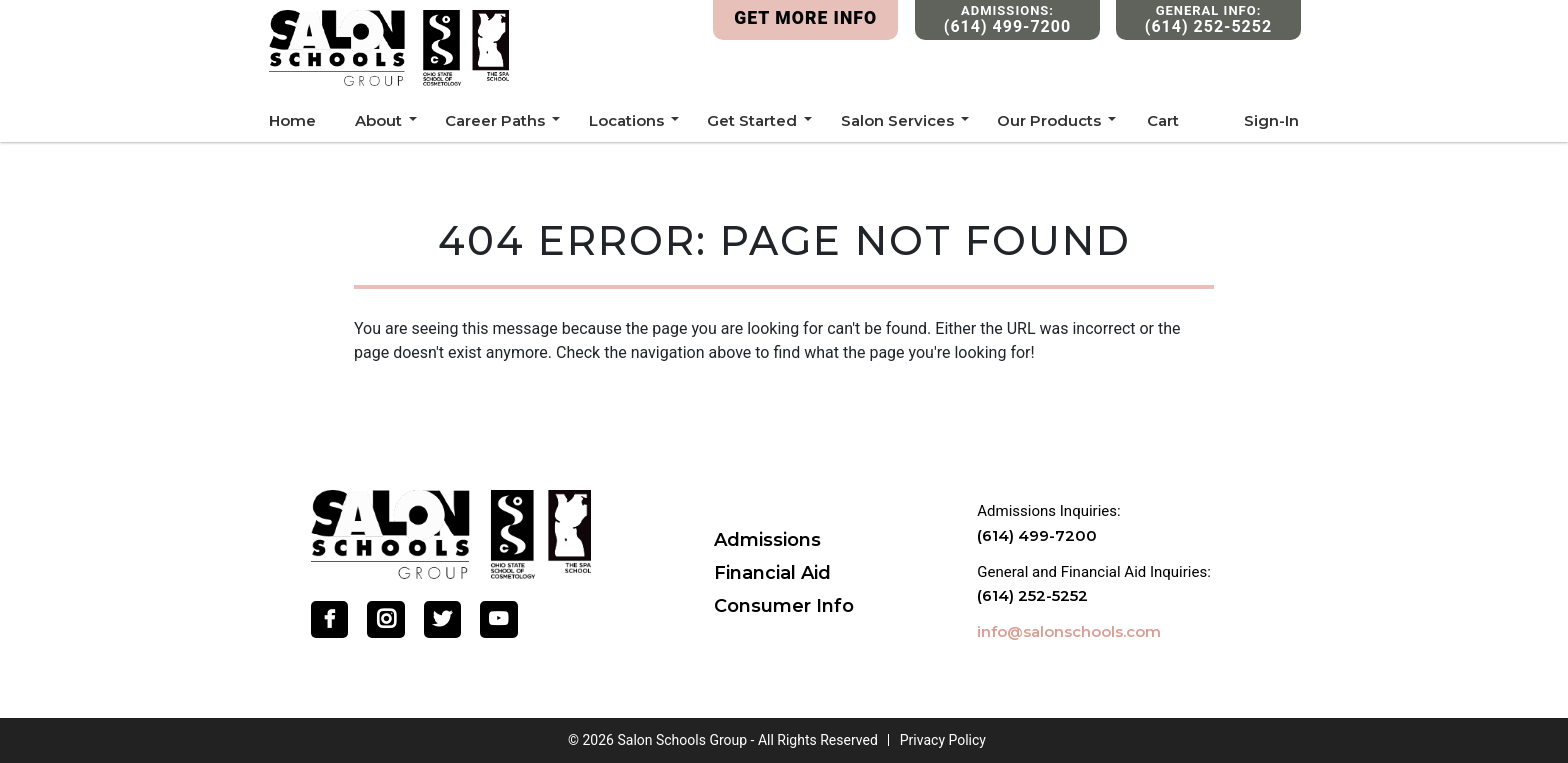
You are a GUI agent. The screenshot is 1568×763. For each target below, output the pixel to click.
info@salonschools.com (1069, 631)
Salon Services (897, 120)
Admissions (767, 540)
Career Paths (495, 120)
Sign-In (1271, 120)
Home (292, 120)
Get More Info (805, 18)
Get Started (752, 120)
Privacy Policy (943, 740)
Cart (1163, 120)
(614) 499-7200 (1037, 535)
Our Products (1049, 120)
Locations (626, 120)
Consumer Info (784, 606)
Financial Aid (772, 573)
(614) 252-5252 (1032, 595)
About (378, 120)
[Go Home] (451, 532)
